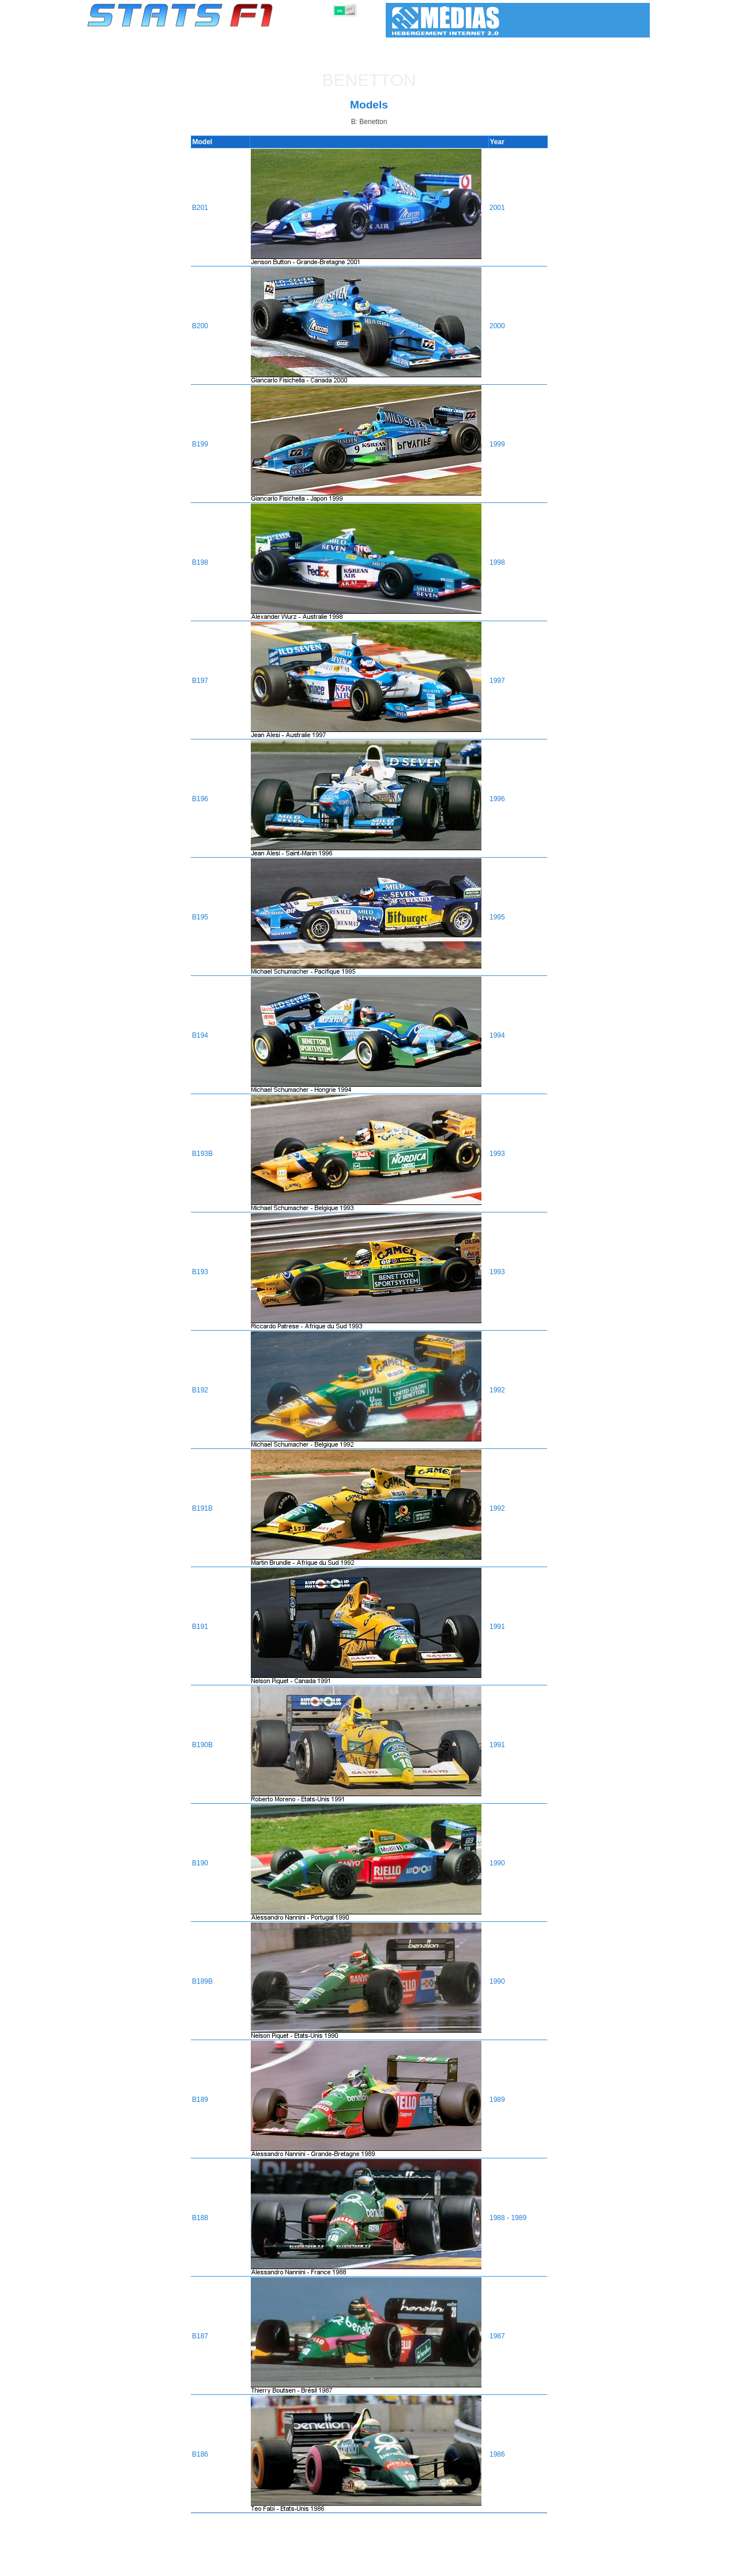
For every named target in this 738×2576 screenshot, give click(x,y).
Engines (362, 2565)
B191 (198, 1627)
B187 (198, 2336)
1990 (498, 1863)
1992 (498, 1390)
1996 (498, 799)
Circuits (475, 2565)
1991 (498, 1627)
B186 (198, 2454)
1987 (498, 2336)
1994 (498, 1035)
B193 (198, 1272)
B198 (198, 562)
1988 (498, 2218)
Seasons (170, 2565)
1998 (498, 562)
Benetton (369, 79)
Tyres (399, 2565)
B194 (198, 1035)
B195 (198, 917)
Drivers (265, 2565)
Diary (511, 2565)
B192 (198, 1390)
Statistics (126, 2565)
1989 (498, 2100)
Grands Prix (219, 2565)
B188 (198, 2218)
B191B (200, 1508)
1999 (498, 444)
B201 (198, 208)
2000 (498, 326)
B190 (198, 1863)
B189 (198, 2100)
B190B (200, 1745)
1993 (498, 1154)
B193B (200, 1154)
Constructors (312, 2565)
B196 (198, 799)
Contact (627, 2565)
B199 (198, 444)
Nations (435, 2565)
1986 (498, 2454)
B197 (198, 681)
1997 (498, 681)
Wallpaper (583, 2565)
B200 (198, 326)
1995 (498, 917)
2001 (498, 208)
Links (543, 2565)
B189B (200, 1981)
